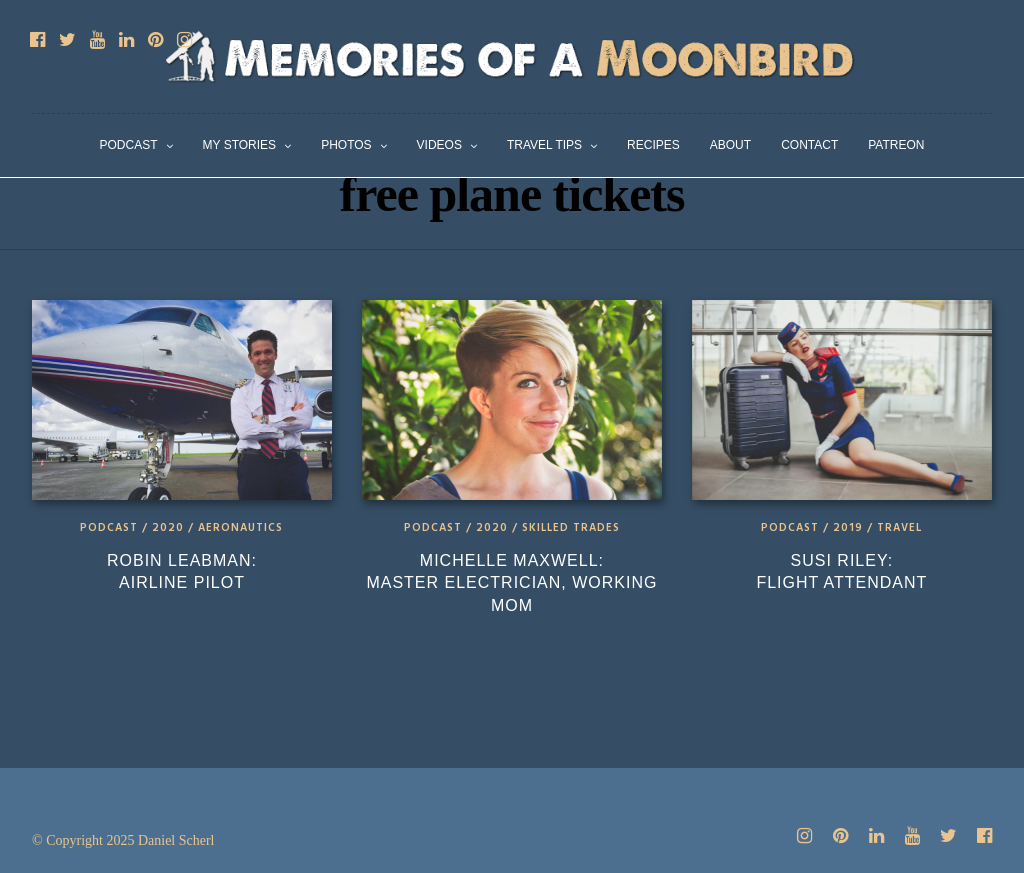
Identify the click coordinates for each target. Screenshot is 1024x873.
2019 (848, 528)
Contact (809, 145)
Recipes (653, 145)
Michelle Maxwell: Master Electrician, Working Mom (511, 583)
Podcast (129, 145)
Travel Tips (544, 145)
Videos (439, 145)
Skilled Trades (571, 528)
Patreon (896, 145)
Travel (899, 528)
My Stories (240, 145)
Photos (346, 145)
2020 (168, 528)
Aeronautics (240, 528)
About (730, 145)
